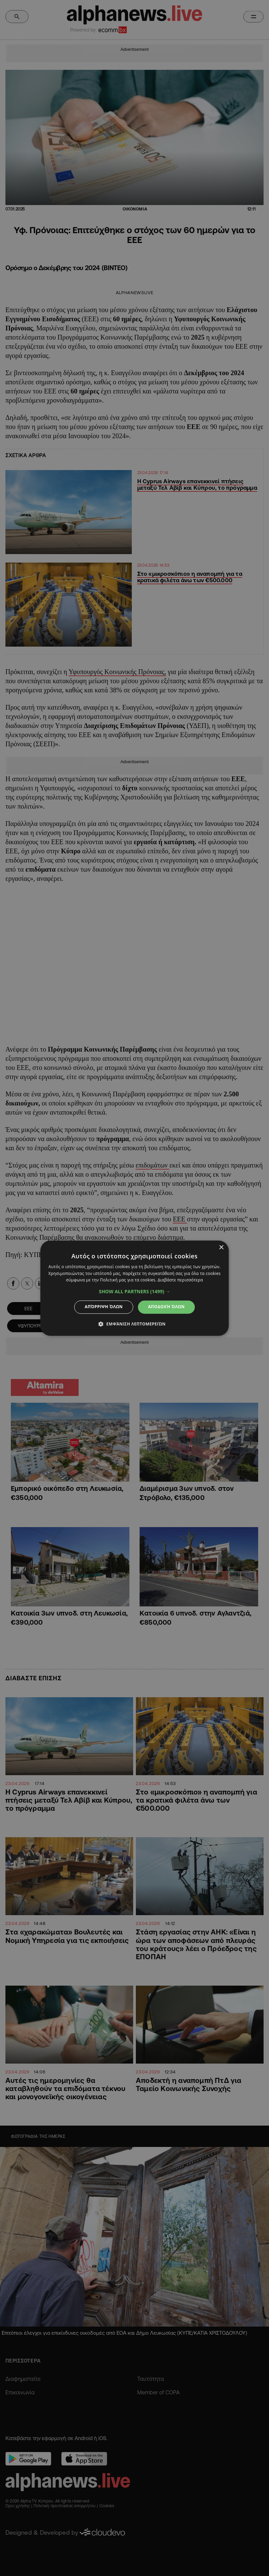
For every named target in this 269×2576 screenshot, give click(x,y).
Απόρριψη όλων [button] (104, 1307)
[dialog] (134, 1288)
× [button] (221, 1247)
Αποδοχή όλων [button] (166, 1307)
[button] (134, 1292)
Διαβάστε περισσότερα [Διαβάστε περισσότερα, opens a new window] (180, 1280)
